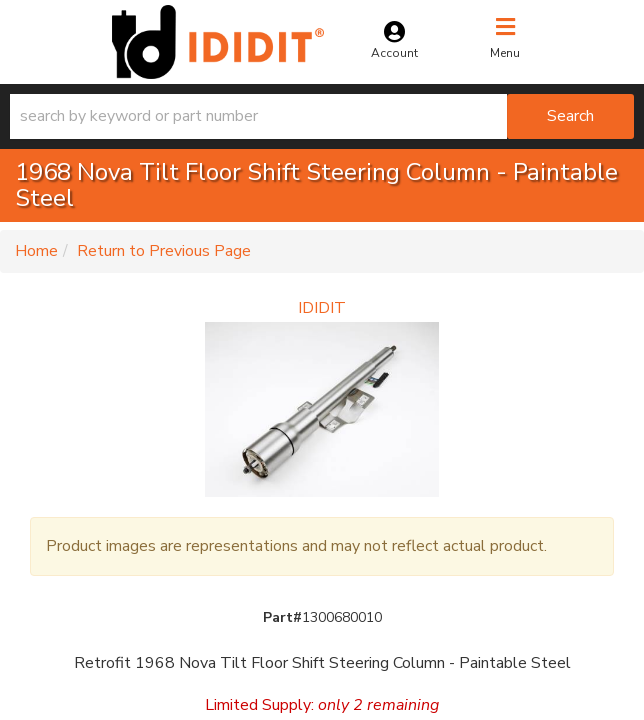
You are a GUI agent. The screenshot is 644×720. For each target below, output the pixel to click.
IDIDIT (322, 308)
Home (36, 251)
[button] (322, 116)
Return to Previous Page (164, 251)
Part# (282, 617)
